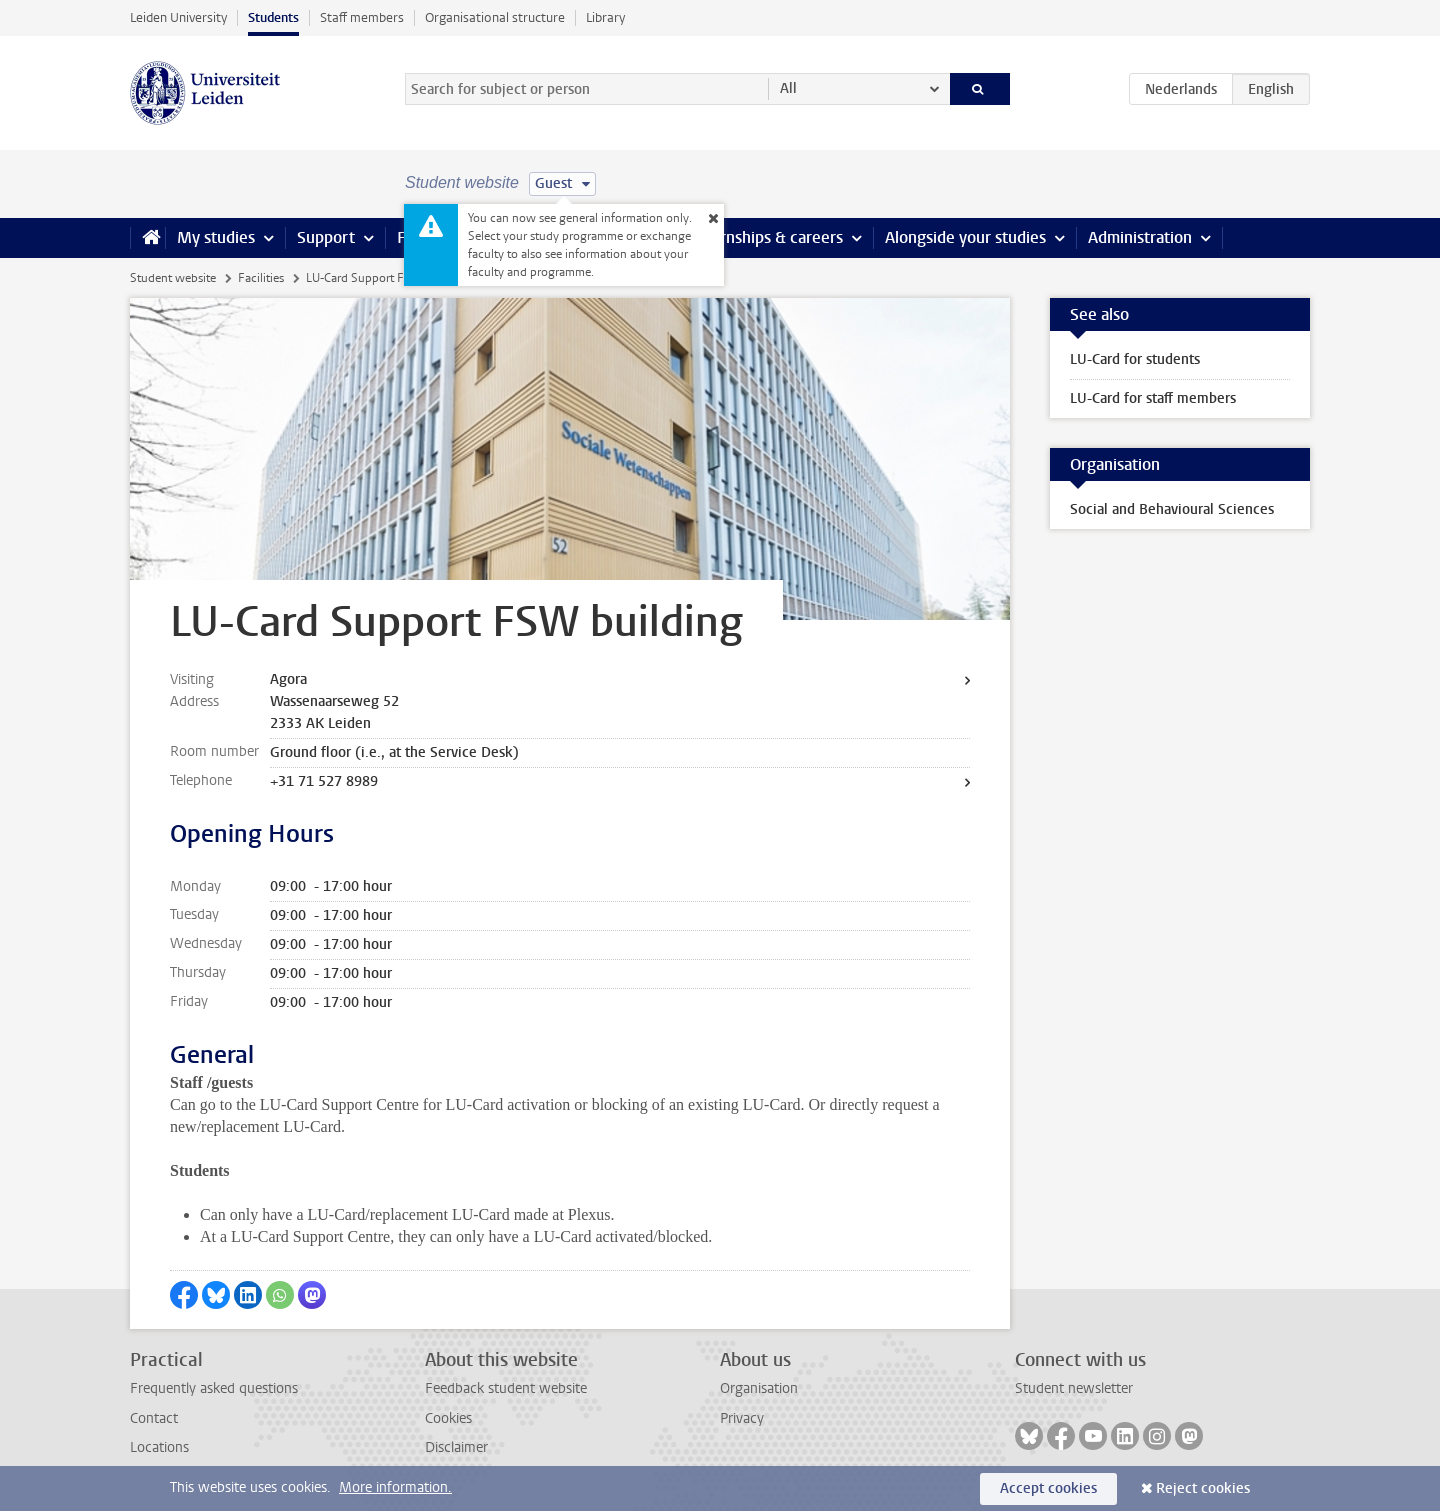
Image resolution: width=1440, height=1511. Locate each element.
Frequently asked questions (214, 1388)
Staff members (362, 17)
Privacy (742, 1418)
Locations (159, 1447)
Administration (1140, 237)
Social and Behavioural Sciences (1172, 509)
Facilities (261, 278)
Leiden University (178, 17)
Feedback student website (506, 1388)
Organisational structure (495, 17)
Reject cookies (1203, 1488)
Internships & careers (767, 237)
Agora (288, 679)
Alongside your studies (965, 237)
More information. (395, 1487)
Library (605, 17)
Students (273, 17)
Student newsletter (1074, 1388)
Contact (154, 1418)
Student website (173, 278)
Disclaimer (456, 1447)
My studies (216, 237)
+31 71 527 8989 (324, 781)
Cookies (448, 1418)
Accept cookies (1048, 1488)
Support (326, 237)
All (788, 88)
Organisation (759, 1388)
